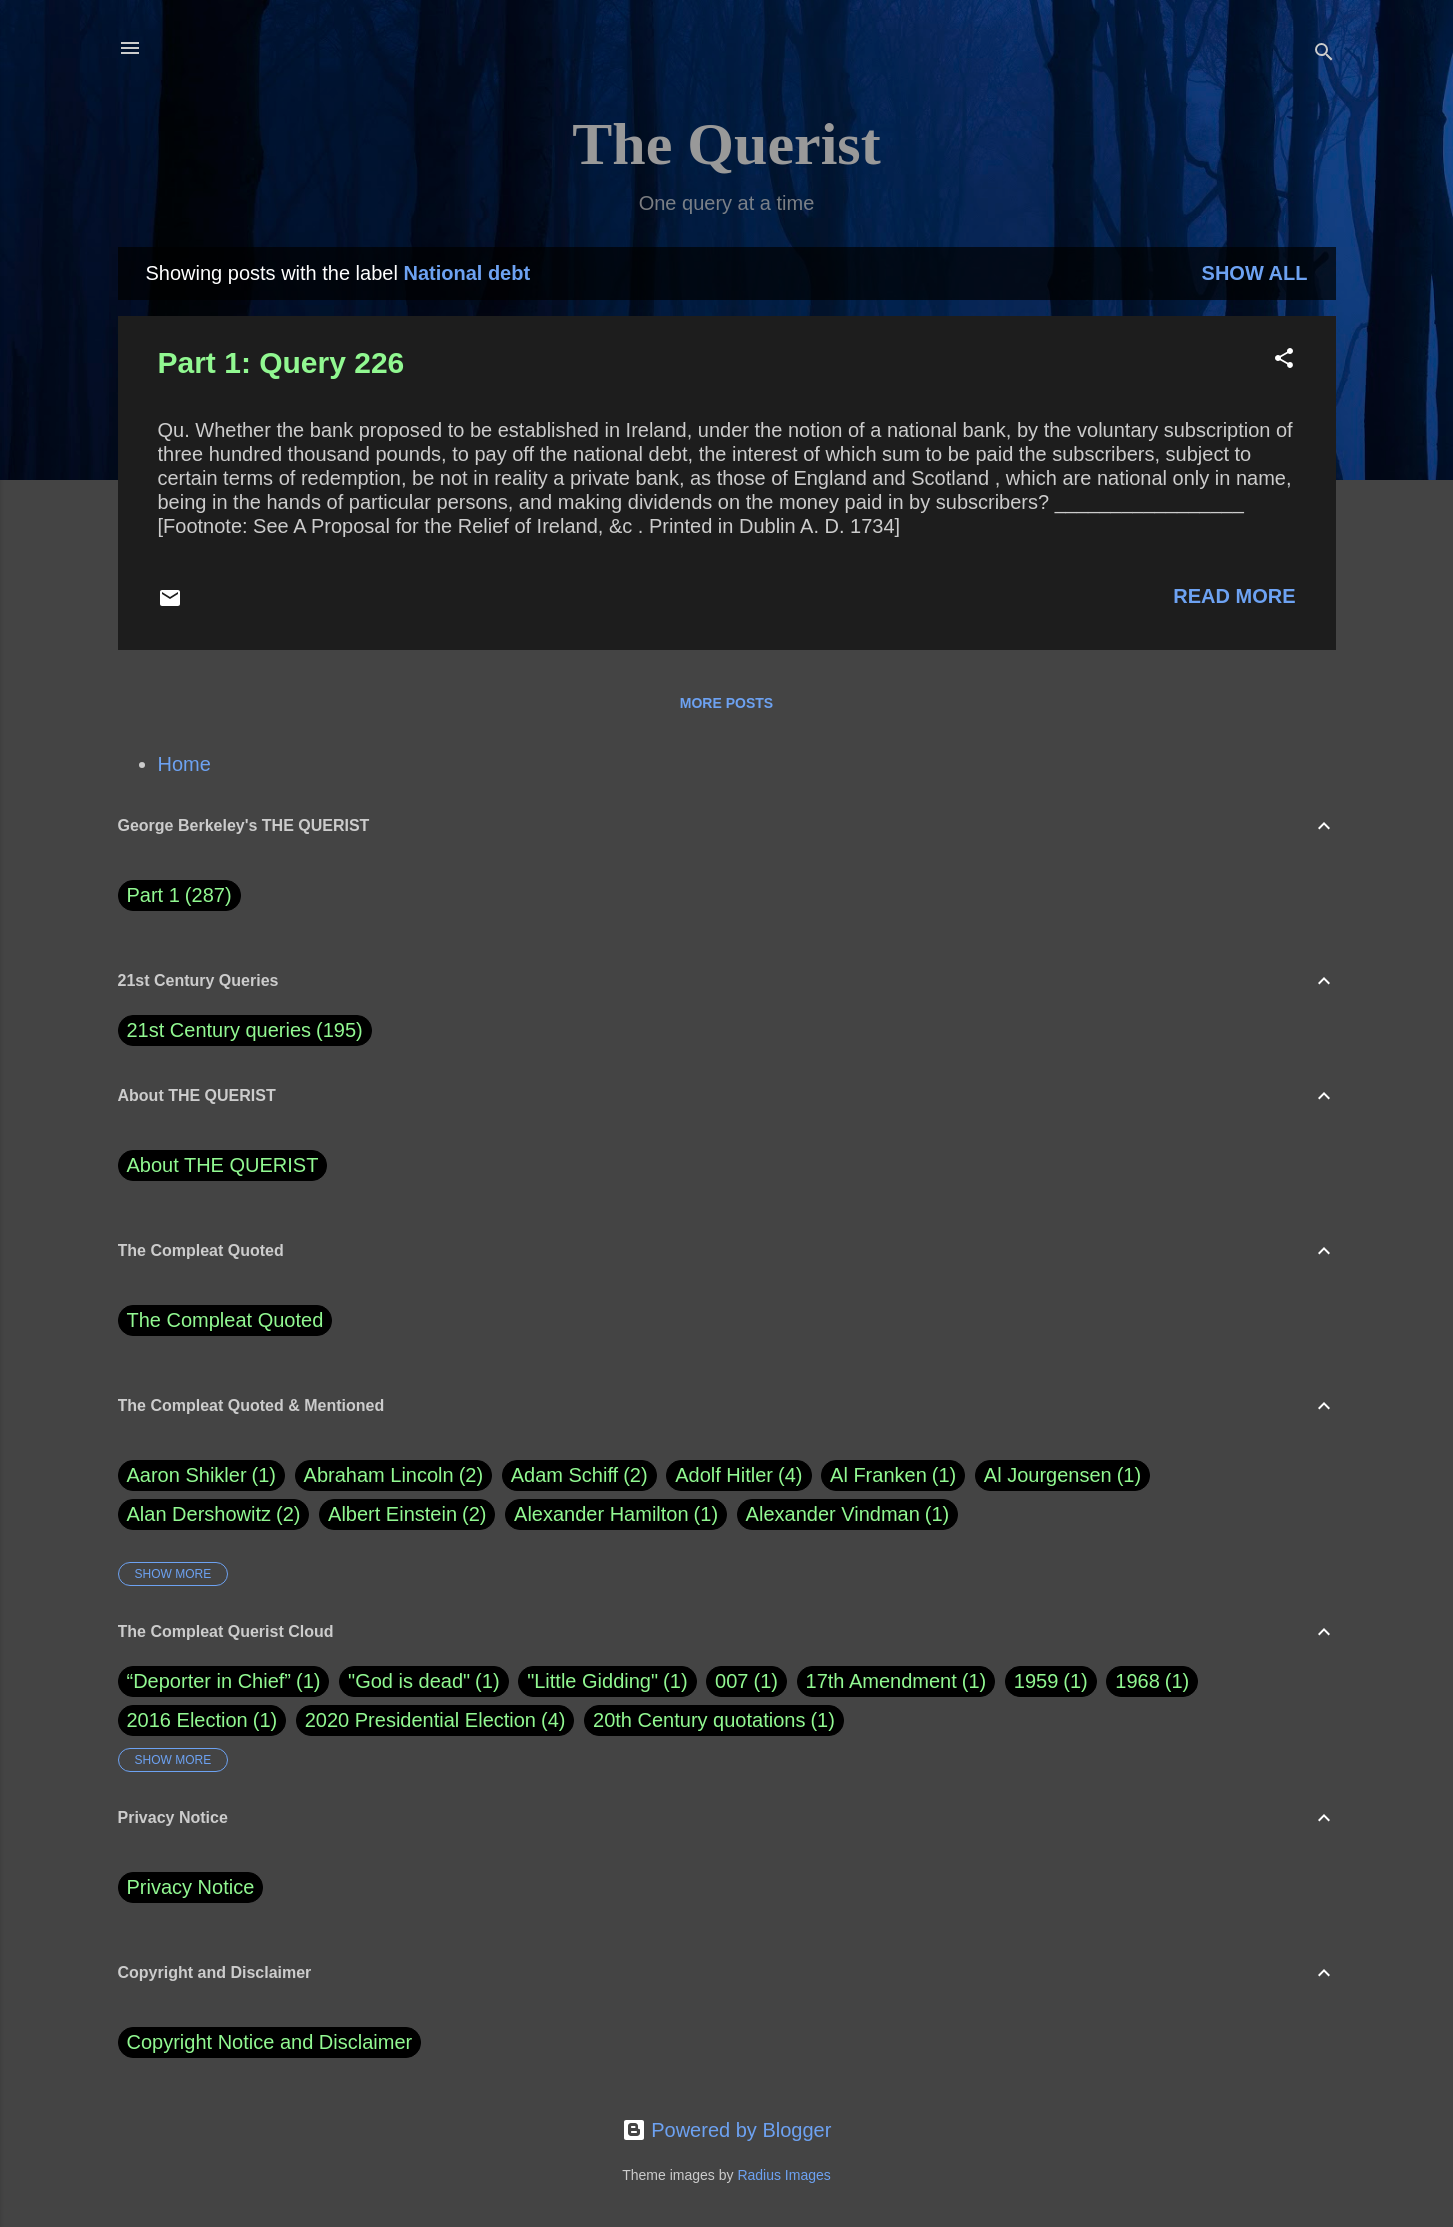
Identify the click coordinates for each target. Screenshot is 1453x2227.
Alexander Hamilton (616, 1514)
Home (184, 764)
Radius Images (783, 2175)
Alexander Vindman (848, 1514)
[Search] (1324, 54)
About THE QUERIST (223, 1165)
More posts (726, 703)
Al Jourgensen (1062, 1475)
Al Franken (893, 1475)
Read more (1234, 596)
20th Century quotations (699, 1720)
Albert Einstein (407, 1514)
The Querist (726, 144)
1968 (1137, 1681)
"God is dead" (409, 1681)
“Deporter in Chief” (209, 1681)
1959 (1036, 1681)
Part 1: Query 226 (281, 362)
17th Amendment (881, 1681)
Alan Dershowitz (214, 1514)
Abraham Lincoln (394, 1475)
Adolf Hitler (738, 1475)
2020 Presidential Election (420, 1720)
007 (731, 1681)
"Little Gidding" (592, 1681)
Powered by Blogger (727, 2130)
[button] (1284, 360)
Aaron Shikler (202, 1475)
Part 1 (179, 895)
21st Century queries (219, 1030)
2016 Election (187, 1720)
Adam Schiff (579, 1475)
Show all (1255, 273)
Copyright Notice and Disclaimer (270, 2042)
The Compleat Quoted (225, 1320)
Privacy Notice (191, 1887)
